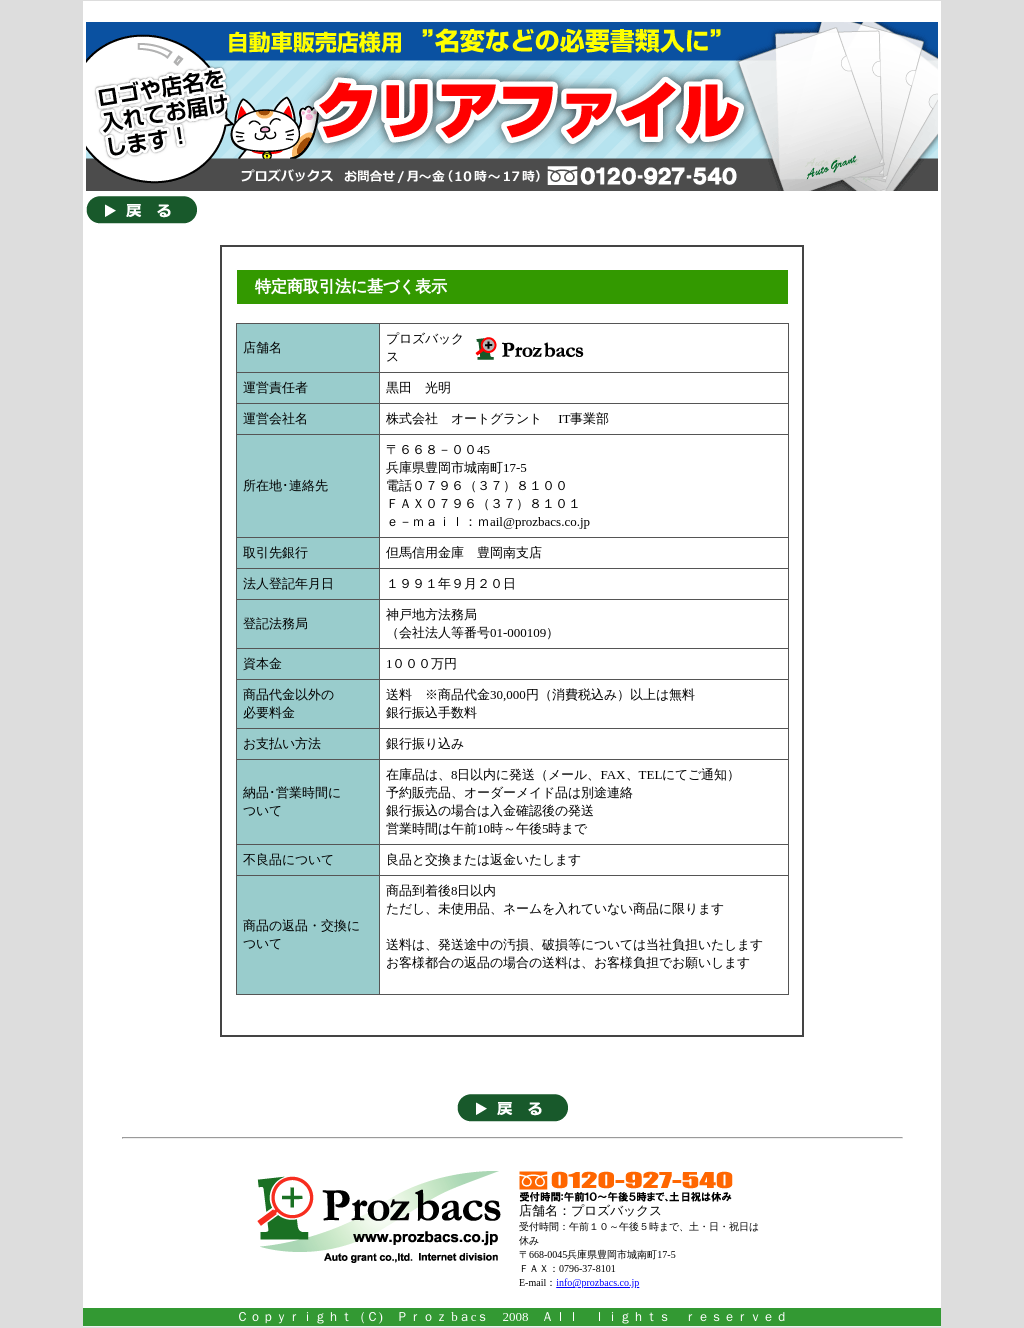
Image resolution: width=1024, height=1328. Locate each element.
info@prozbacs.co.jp (597, 1282)
